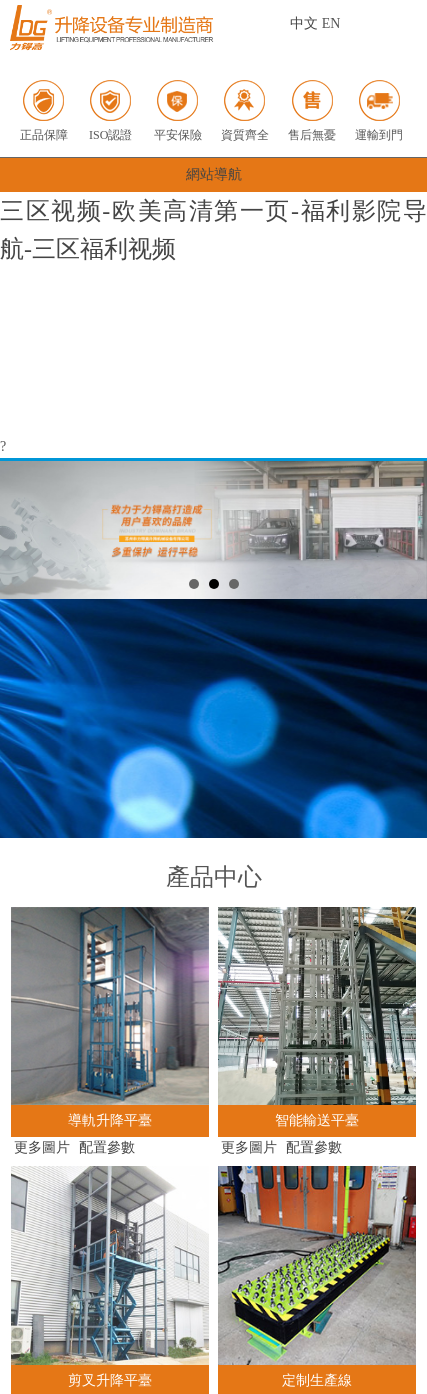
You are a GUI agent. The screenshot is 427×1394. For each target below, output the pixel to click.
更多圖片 (42, 1147)
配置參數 (107, 1147)
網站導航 (214, 174)
